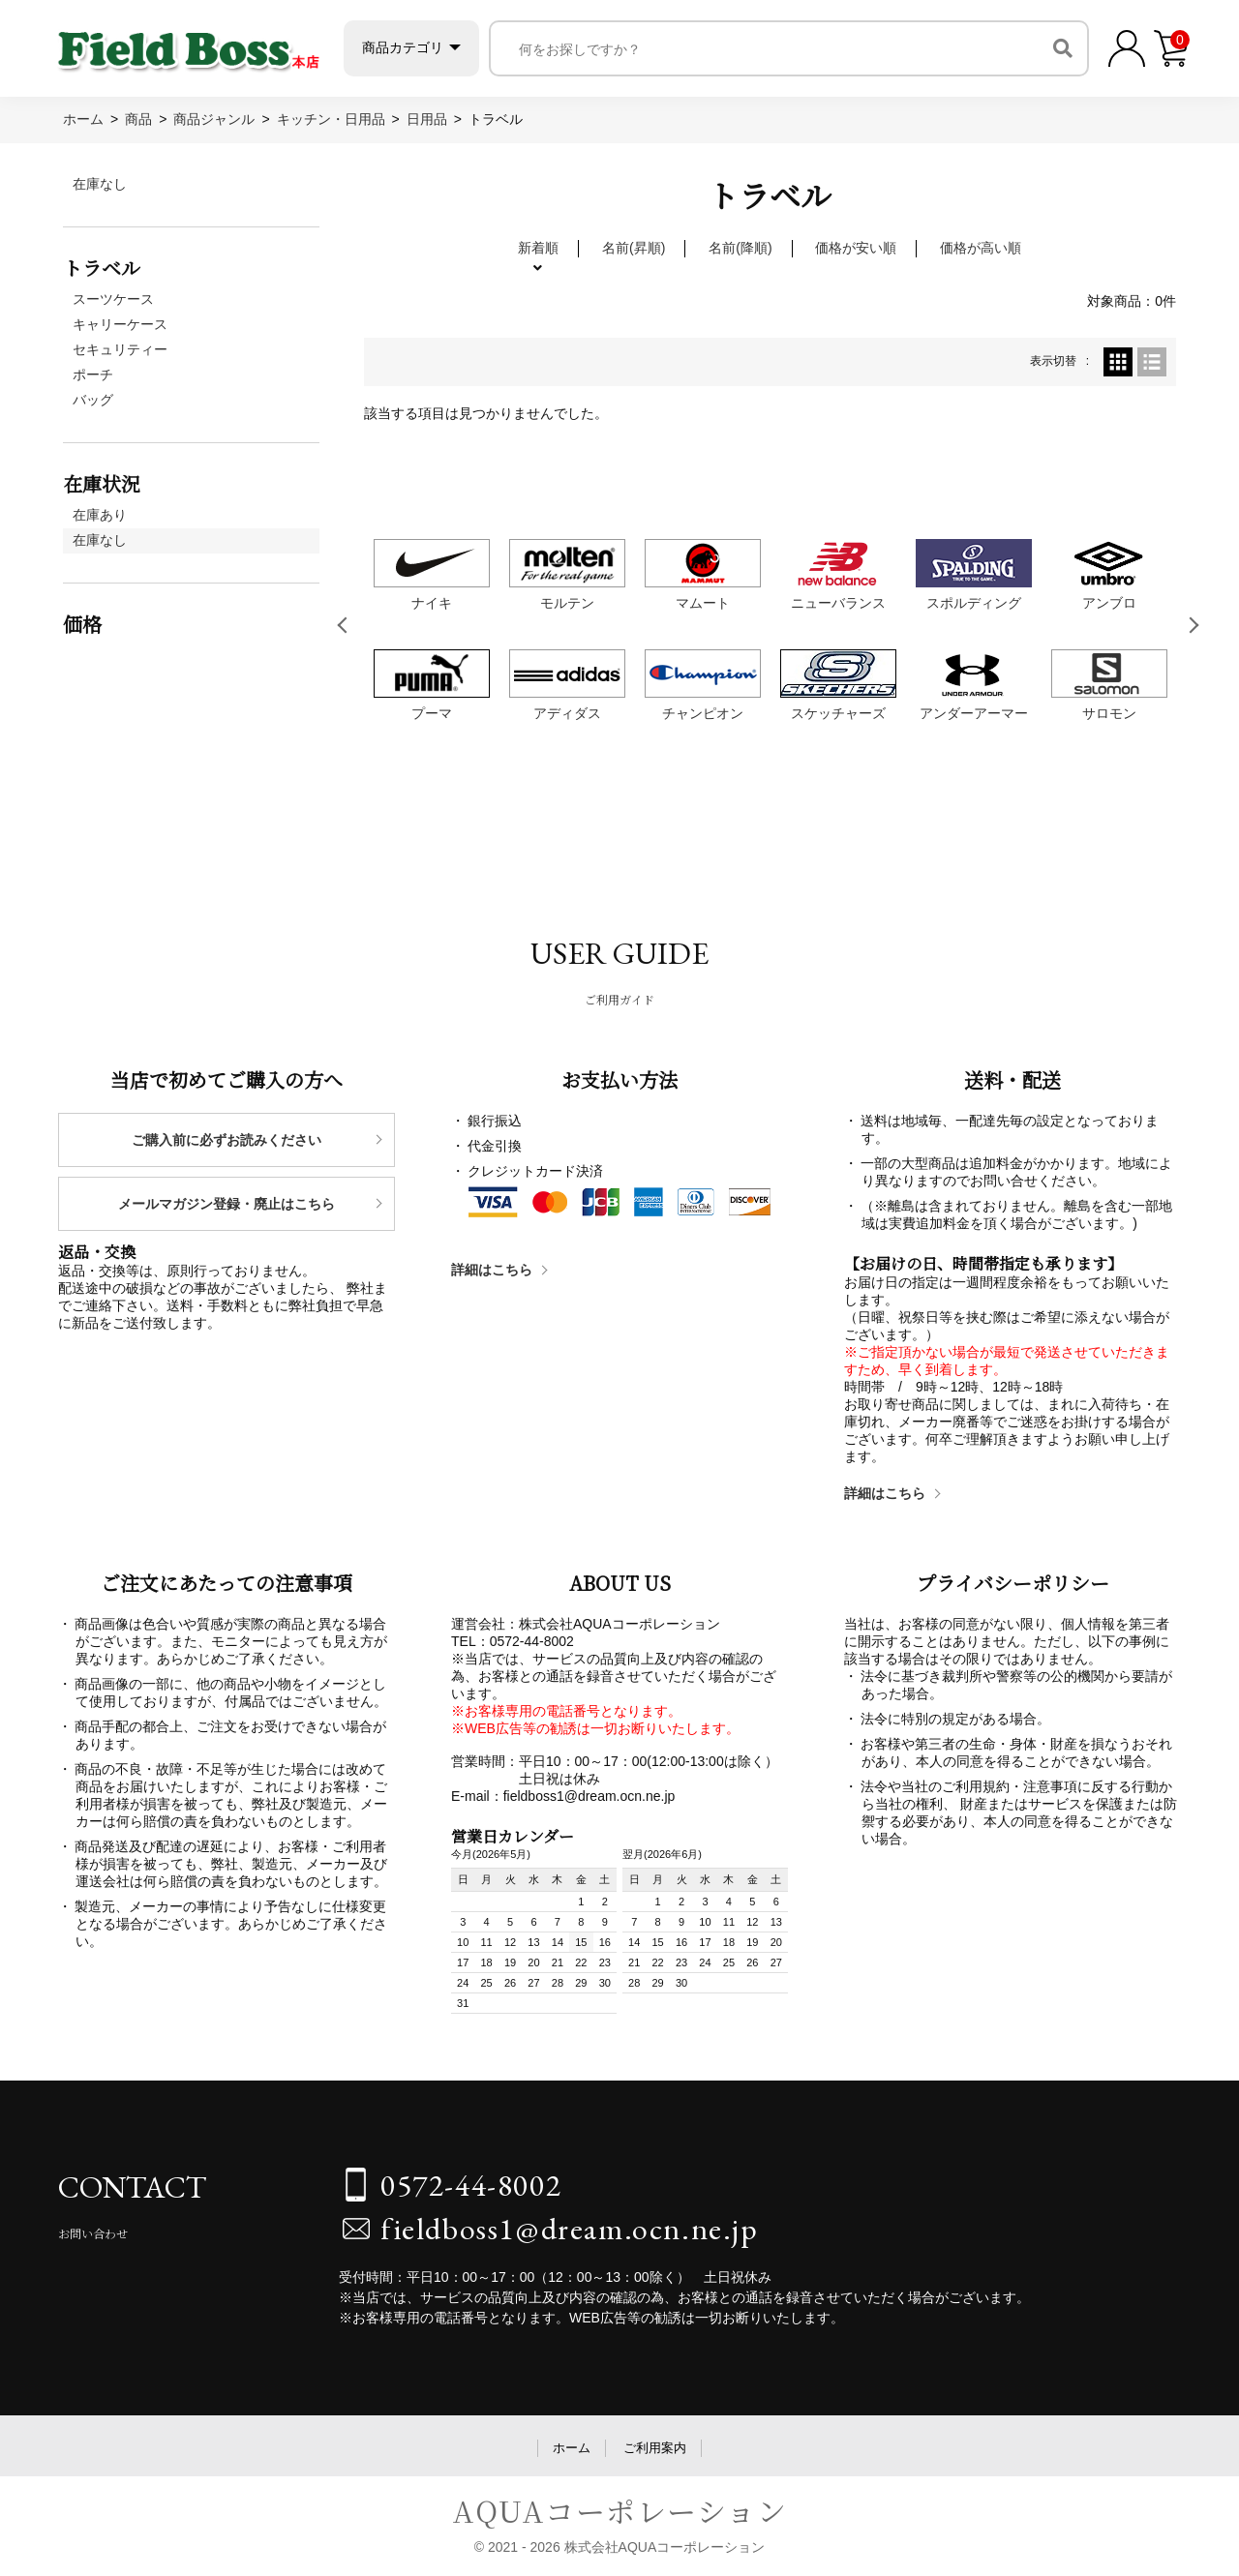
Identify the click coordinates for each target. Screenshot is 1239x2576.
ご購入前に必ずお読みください (226, 1140)
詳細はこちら (491, 1269)
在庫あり (100, 515)
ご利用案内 (654, 2448)
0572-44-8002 (470, 2185)
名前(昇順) (633, 247)
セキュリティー (120, 349)
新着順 (538, 247)
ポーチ (93, 374)
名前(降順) (740, 247)
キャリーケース (120, 324)
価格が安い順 (855, 247)
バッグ (93, 399)
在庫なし (100, 184)
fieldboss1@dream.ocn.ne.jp (569, 2228)
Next (1194, 625)
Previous (345, 625)
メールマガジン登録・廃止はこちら (226, 1204)
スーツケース (113, 299)
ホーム (571, 2448)
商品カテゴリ (405, 47)
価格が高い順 (980, 247)
